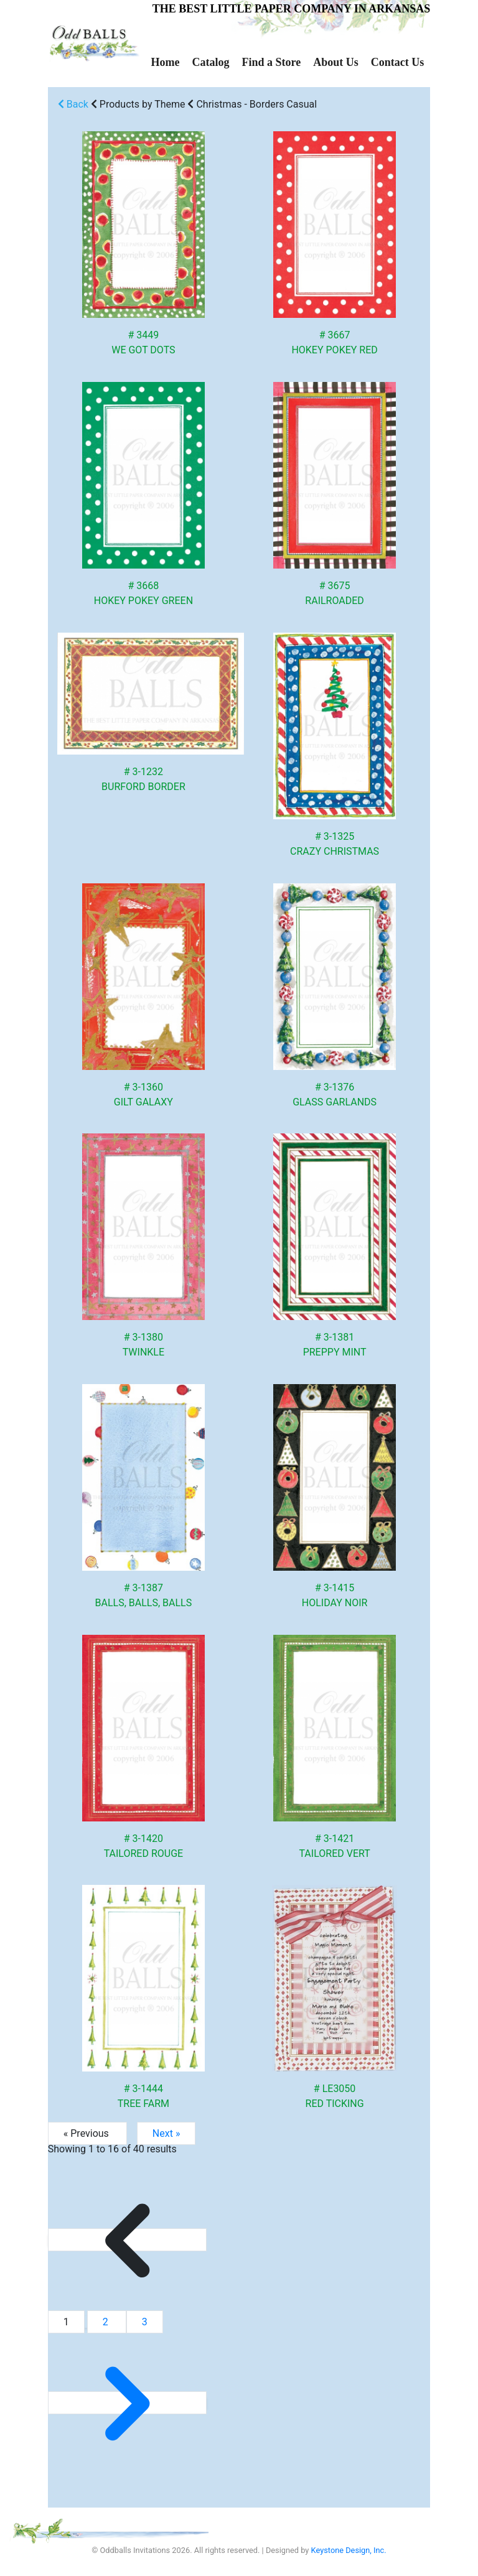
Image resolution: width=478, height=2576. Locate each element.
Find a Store (271, 62)
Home (165, 62)
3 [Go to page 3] (145, 2322)
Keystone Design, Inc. (349, 2550)
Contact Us (397, 62)
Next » (166, 2133)
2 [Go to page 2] (107, 2322)
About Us (335, 62)
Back (73, 104)
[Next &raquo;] (127, 2402)
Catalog (210, 62)
